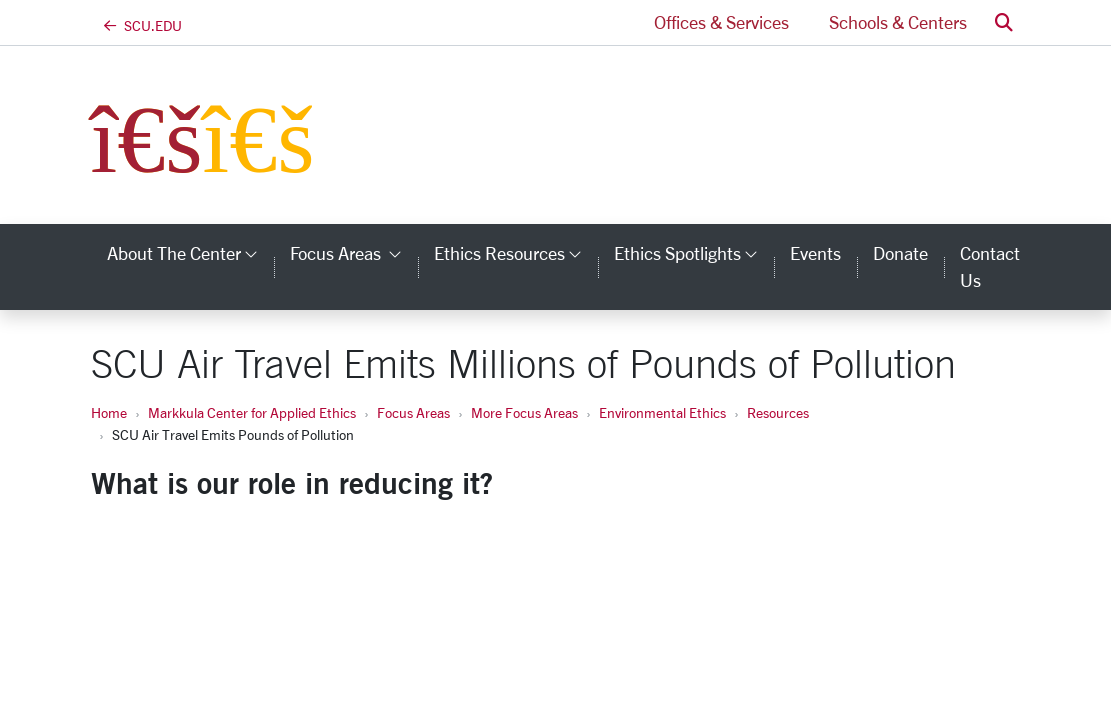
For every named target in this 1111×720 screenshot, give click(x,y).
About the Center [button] (190, 253)
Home (109, 412)
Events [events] (815, 253)
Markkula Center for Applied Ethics (252, 412)
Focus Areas (413, 412)
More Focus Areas (524, 412)
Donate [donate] (900, 253)
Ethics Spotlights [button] (694, 253)
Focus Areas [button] (354, 253)
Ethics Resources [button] (516, 253)
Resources (778, 412)
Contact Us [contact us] (990, 266)
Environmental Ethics (662, 412)
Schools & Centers (898, 22)
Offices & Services (721, 22)
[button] (1004, 22)
